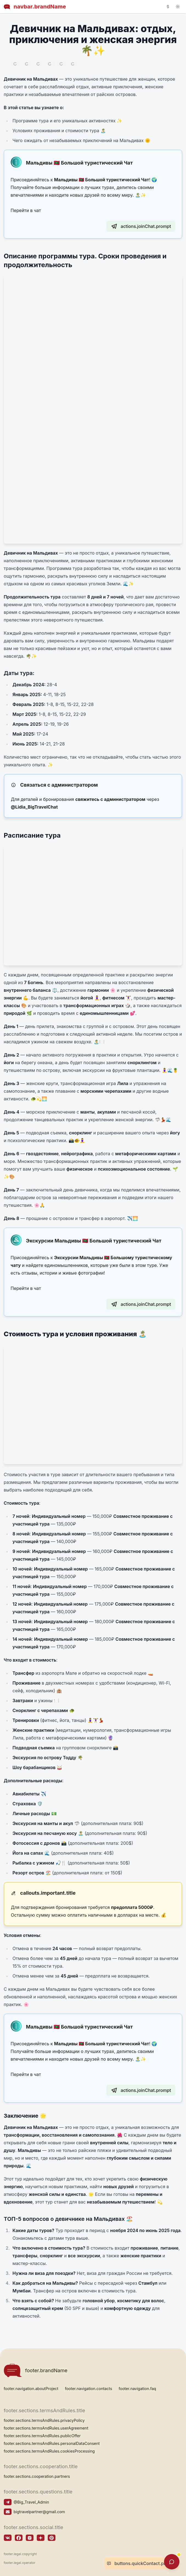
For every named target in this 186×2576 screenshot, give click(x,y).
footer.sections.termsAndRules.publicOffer (42, 2435)
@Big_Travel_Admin (31, 2502)
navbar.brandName (35, 6)
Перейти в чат (26, 210)
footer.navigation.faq (137, 2388)
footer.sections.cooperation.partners (37, 2476)
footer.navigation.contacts (88, 2388)
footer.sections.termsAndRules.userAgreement (46, 2428)
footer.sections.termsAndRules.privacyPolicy (44, 2420)
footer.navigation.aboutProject (31, 2388)
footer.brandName (35, 2370)
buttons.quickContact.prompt (141, 2563)
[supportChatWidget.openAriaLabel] (171, 2561)
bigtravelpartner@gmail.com (39, 2511)
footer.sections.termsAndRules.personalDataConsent (52, 2443)
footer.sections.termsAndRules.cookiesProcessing (49, 2451)
